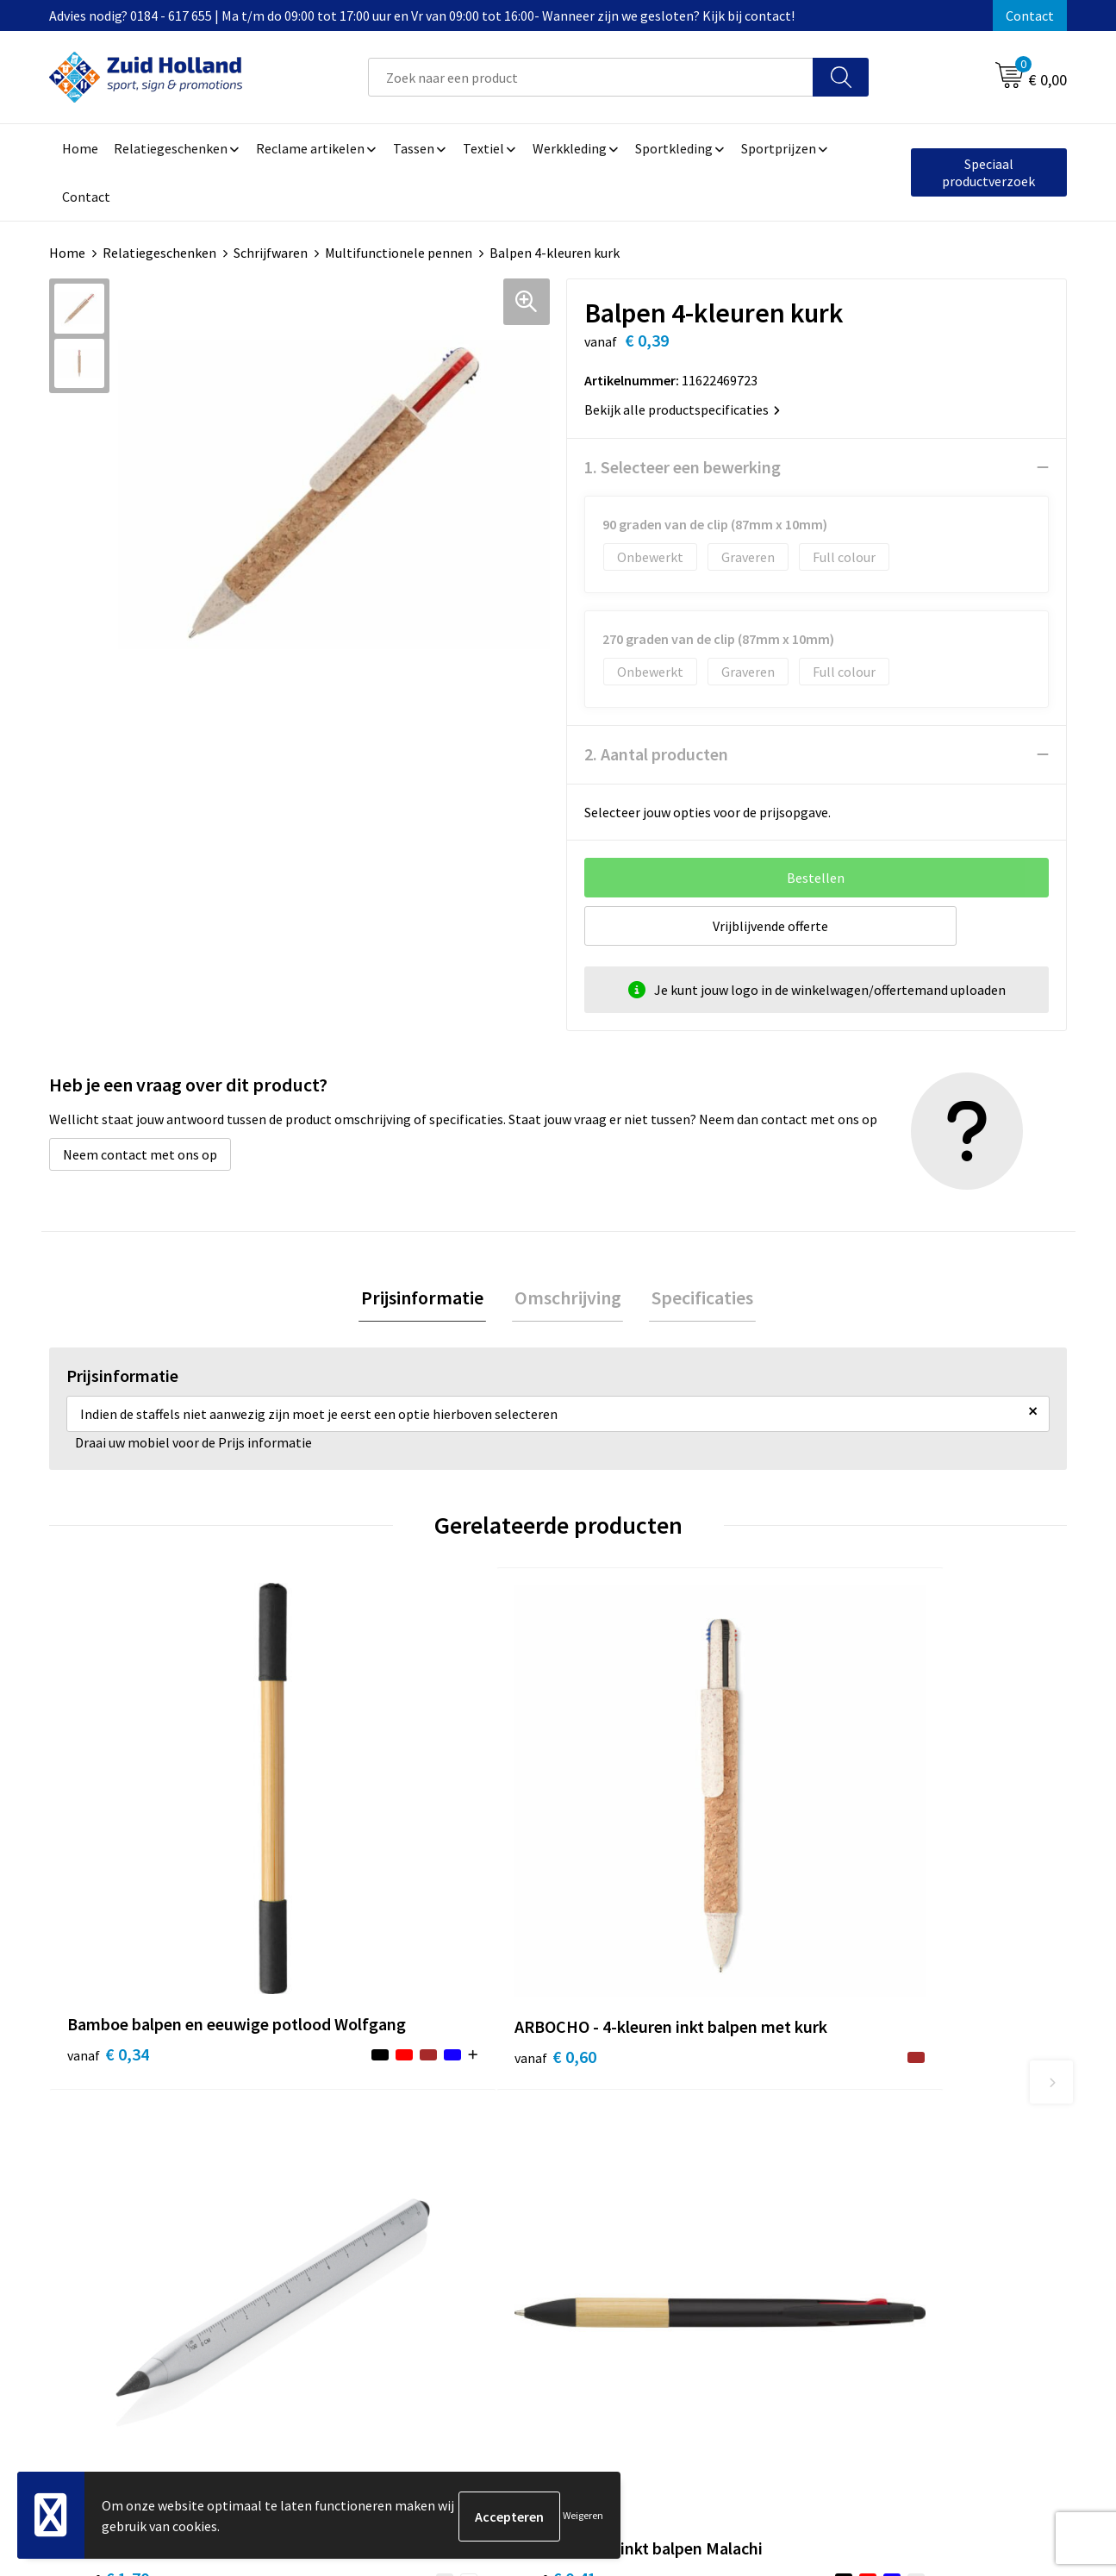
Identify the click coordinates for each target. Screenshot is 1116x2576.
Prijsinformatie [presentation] (427, 1298)
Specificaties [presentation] (698, 1298)
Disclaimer (856, 2201)
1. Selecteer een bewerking (682, 467)
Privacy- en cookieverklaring (908, 2175)
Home (67, 252)
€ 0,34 (108, 1889)
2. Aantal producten (656, 754)
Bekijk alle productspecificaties (682, 409)
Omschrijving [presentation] (567, 1298)
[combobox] (591, 77)
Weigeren (583, 2516)
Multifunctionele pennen (398, 252)
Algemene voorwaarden (894, 2149)
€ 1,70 (617, 1889)
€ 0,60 (362, 1889)
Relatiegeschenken (159, 252)
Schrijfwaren (271, 252)
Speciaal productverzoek (988, 172)
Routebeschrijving (504, 2227)
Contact (1030, 15)
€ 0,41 (872, 1889)
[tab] (427, 1298)
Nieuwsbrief (485, 2175)
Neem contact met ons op (140, 1154)
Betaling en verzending (518, 2201)
